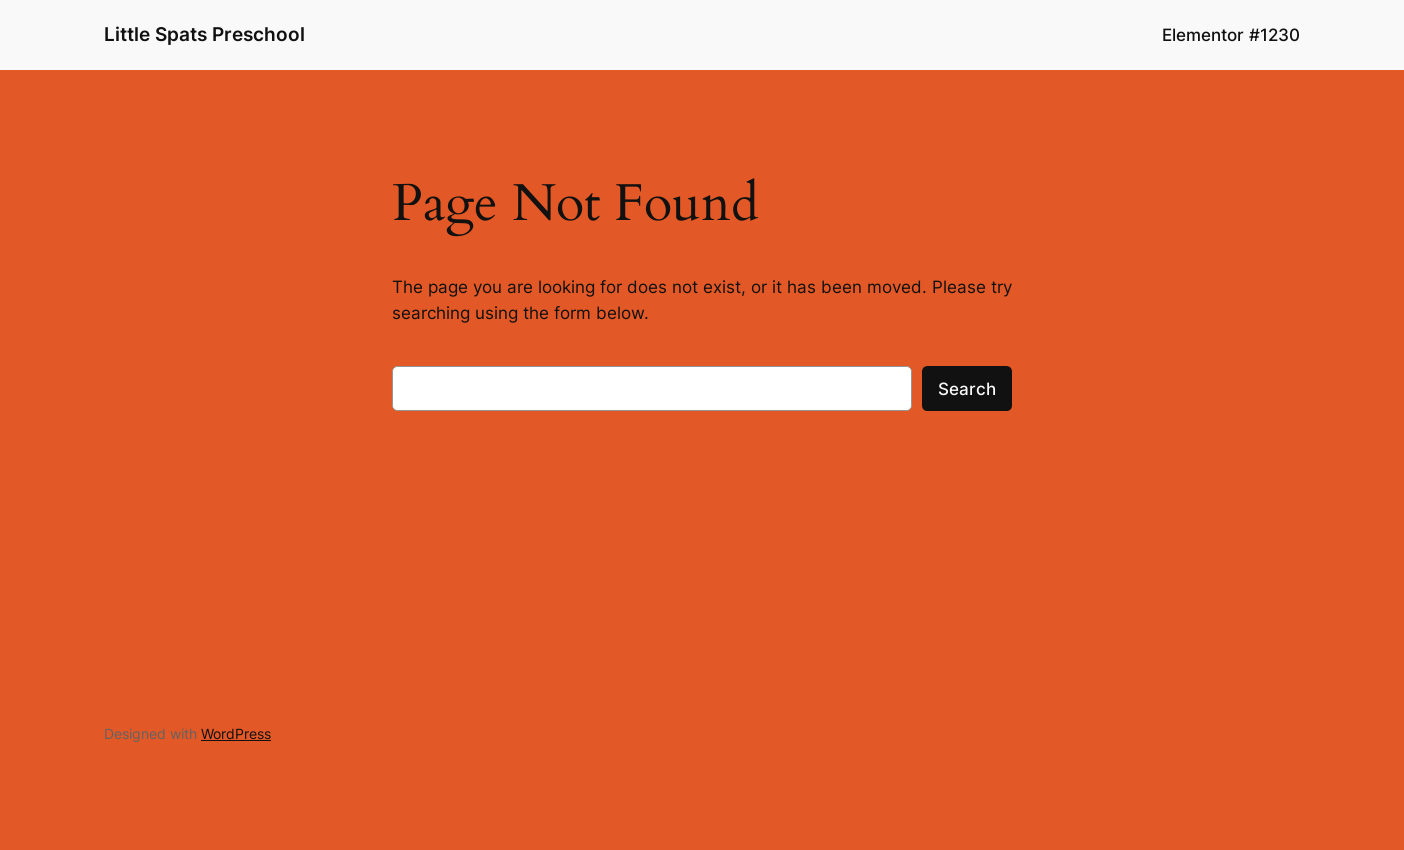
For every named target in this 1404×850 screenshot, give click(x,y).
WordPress (236, 733)
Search (967, 389)
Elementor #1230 (1231, 35)
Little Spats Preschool (204, 34)
